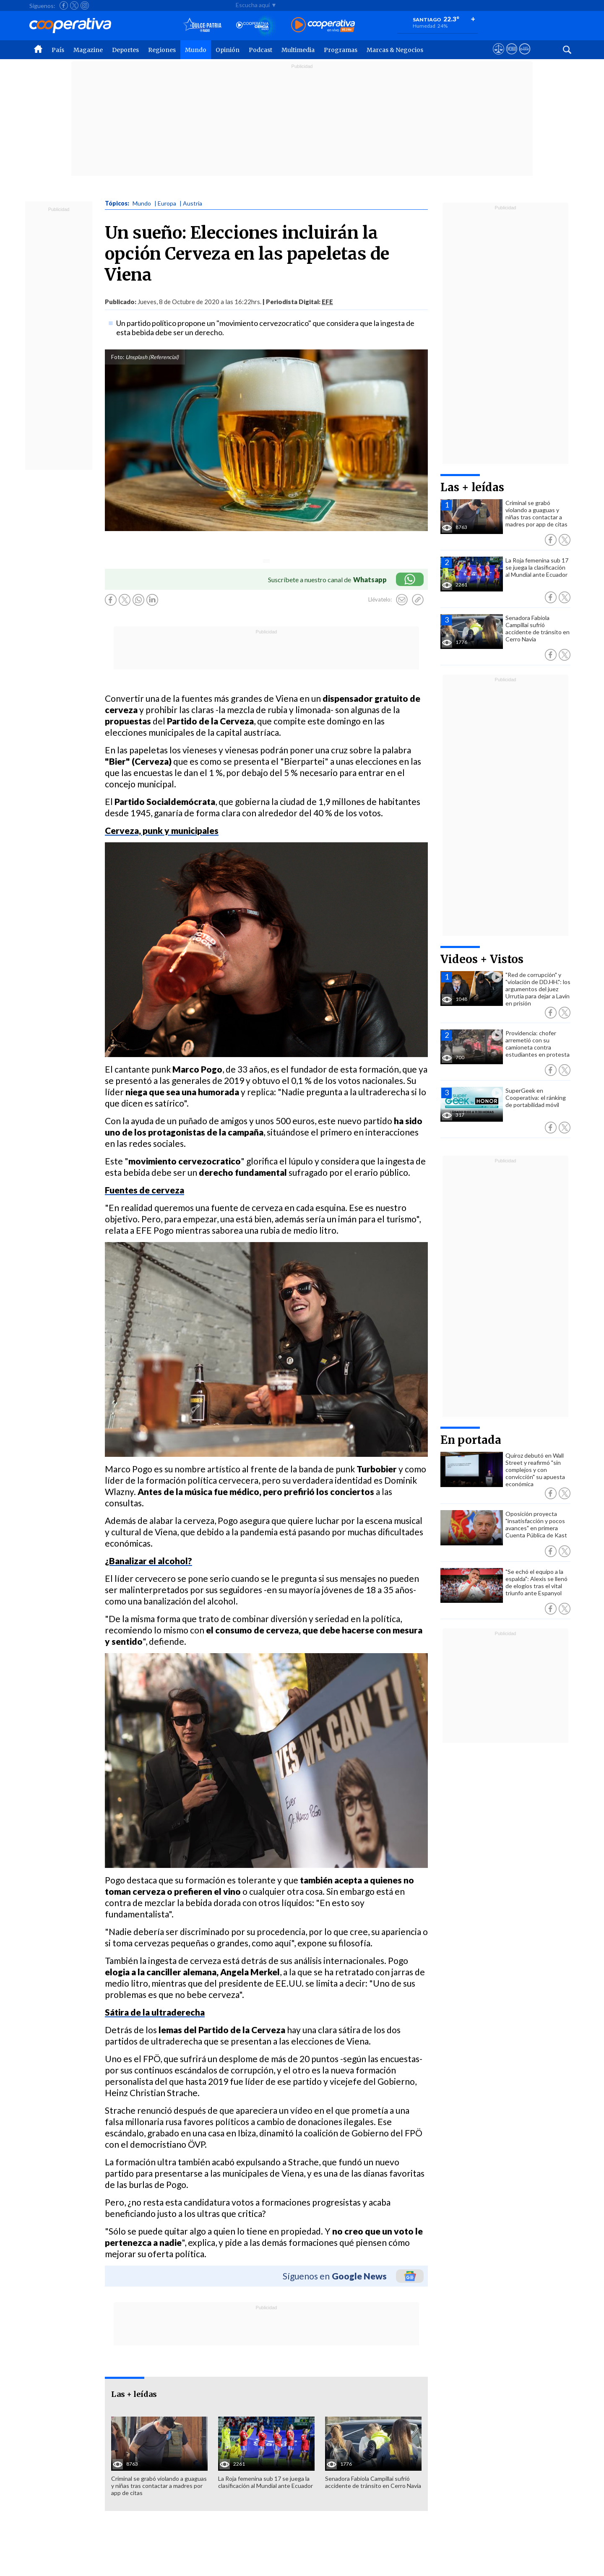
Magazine (88, 50)
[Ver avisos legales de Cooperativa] (498, 56)
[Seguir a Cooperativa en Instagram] (85, 5)
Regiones (162, 50)
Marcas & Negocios (395, 50)
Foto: (117, 357)
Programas (340, 50)
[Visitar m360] (511, 56)
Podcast (260, 50)
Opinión (228, 50)
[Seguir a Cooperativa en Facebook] (64, 5)
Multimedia (298, 50)
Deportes (125, 50)
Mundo (195, 50)
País (58, 50)
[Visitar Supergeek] (524, 56)
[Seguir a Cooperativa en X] (74, 5)
